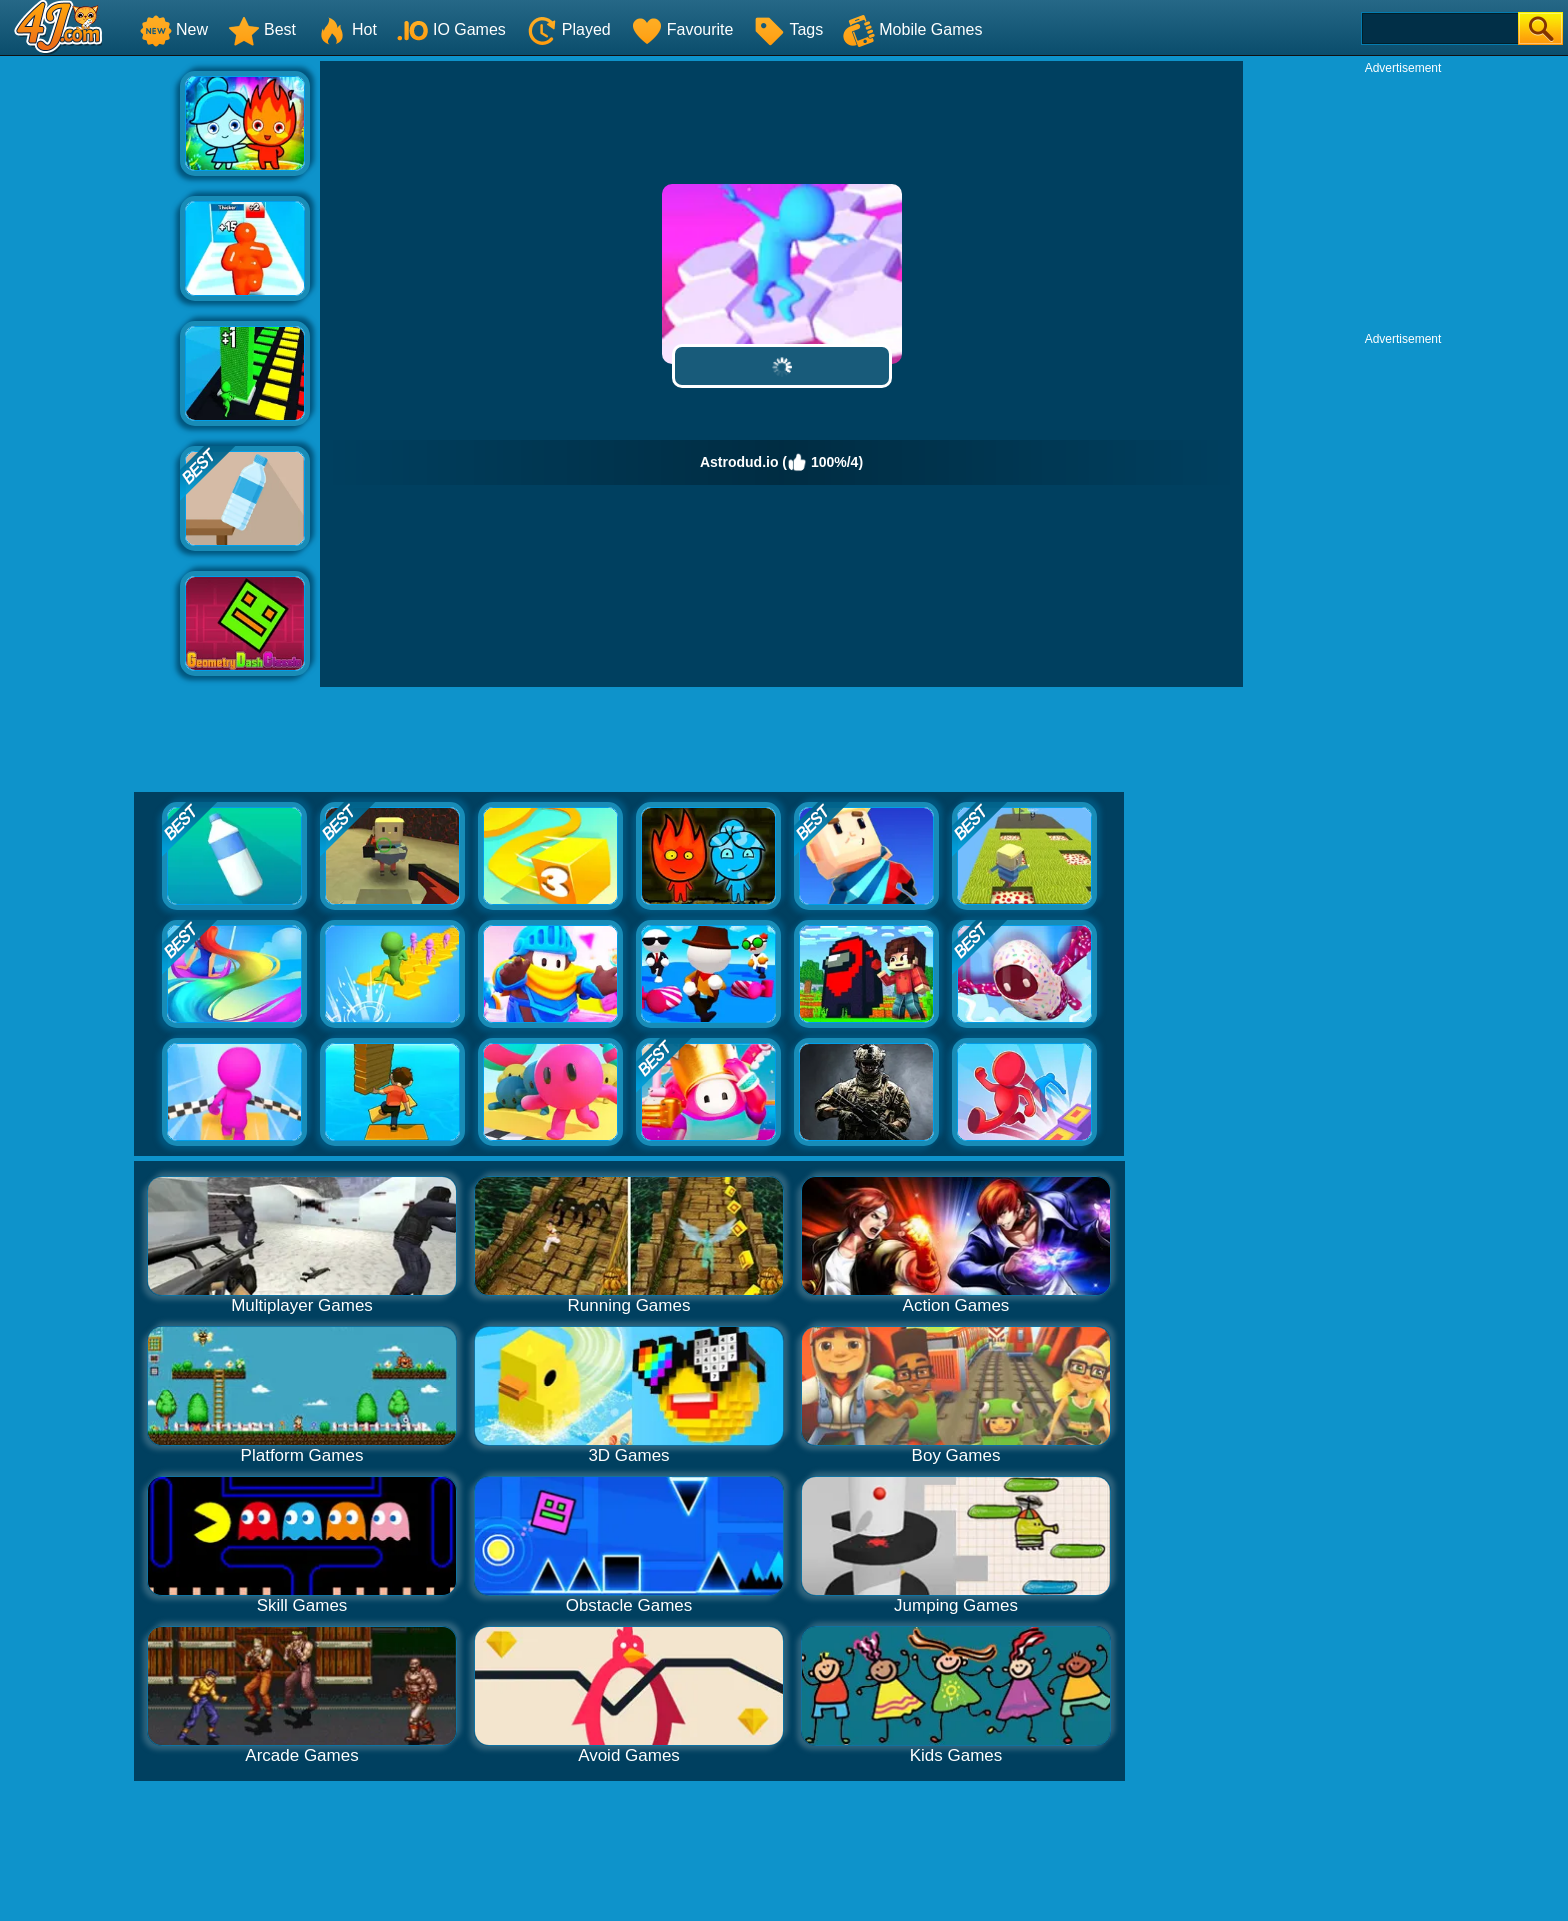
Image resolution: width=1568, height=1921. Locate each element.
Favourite (682, 29)
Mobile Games (912, 29)
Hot (346, 29)
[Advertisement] (90, 361)
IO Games (451, 29)
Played (568, 29)
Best (262, 29)
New (174, 29)
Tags (788, 29)
